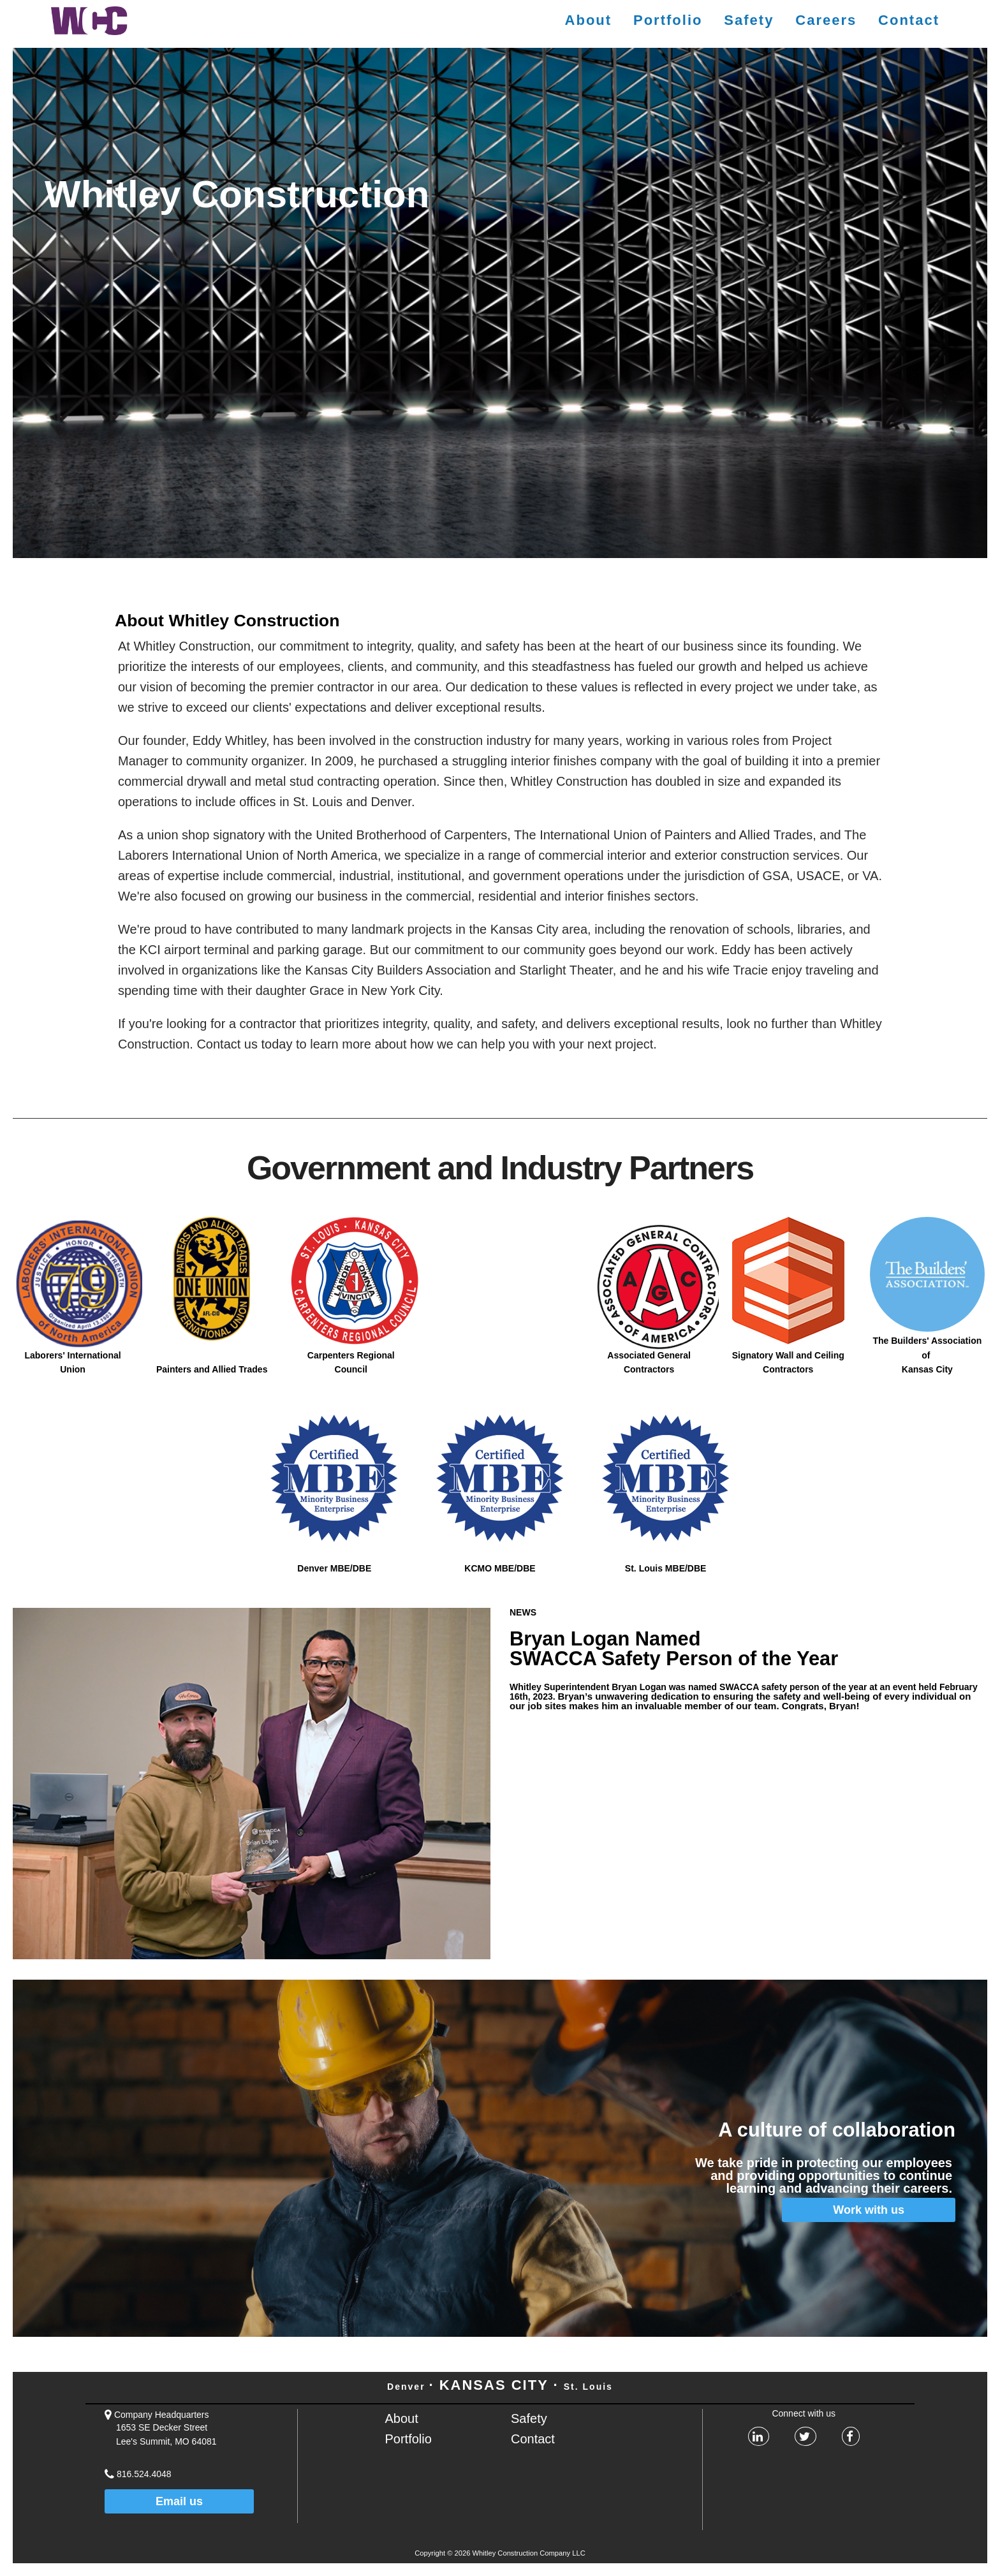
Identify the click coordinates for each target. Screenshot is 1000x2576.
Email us (179, 2501)
